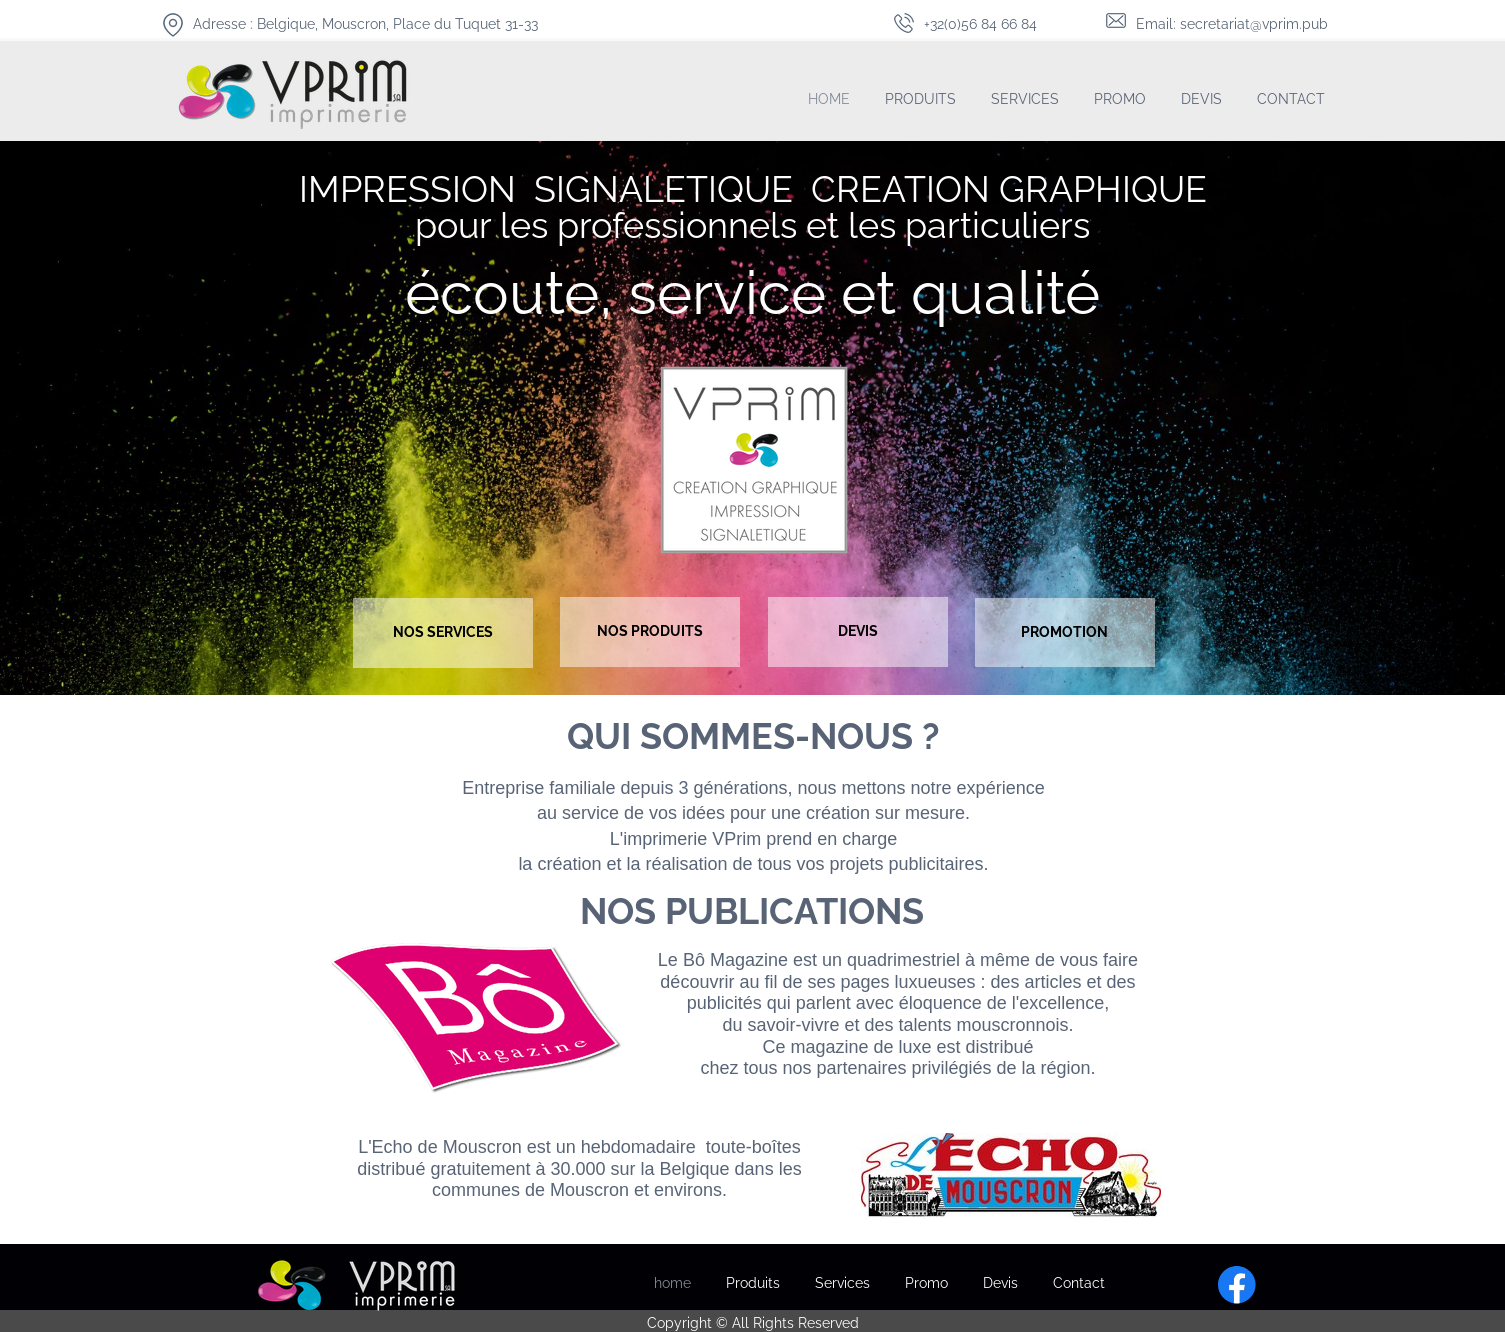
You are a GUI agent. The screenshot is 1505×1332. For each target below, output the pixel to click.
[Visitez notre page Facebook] (1237, 1285)
